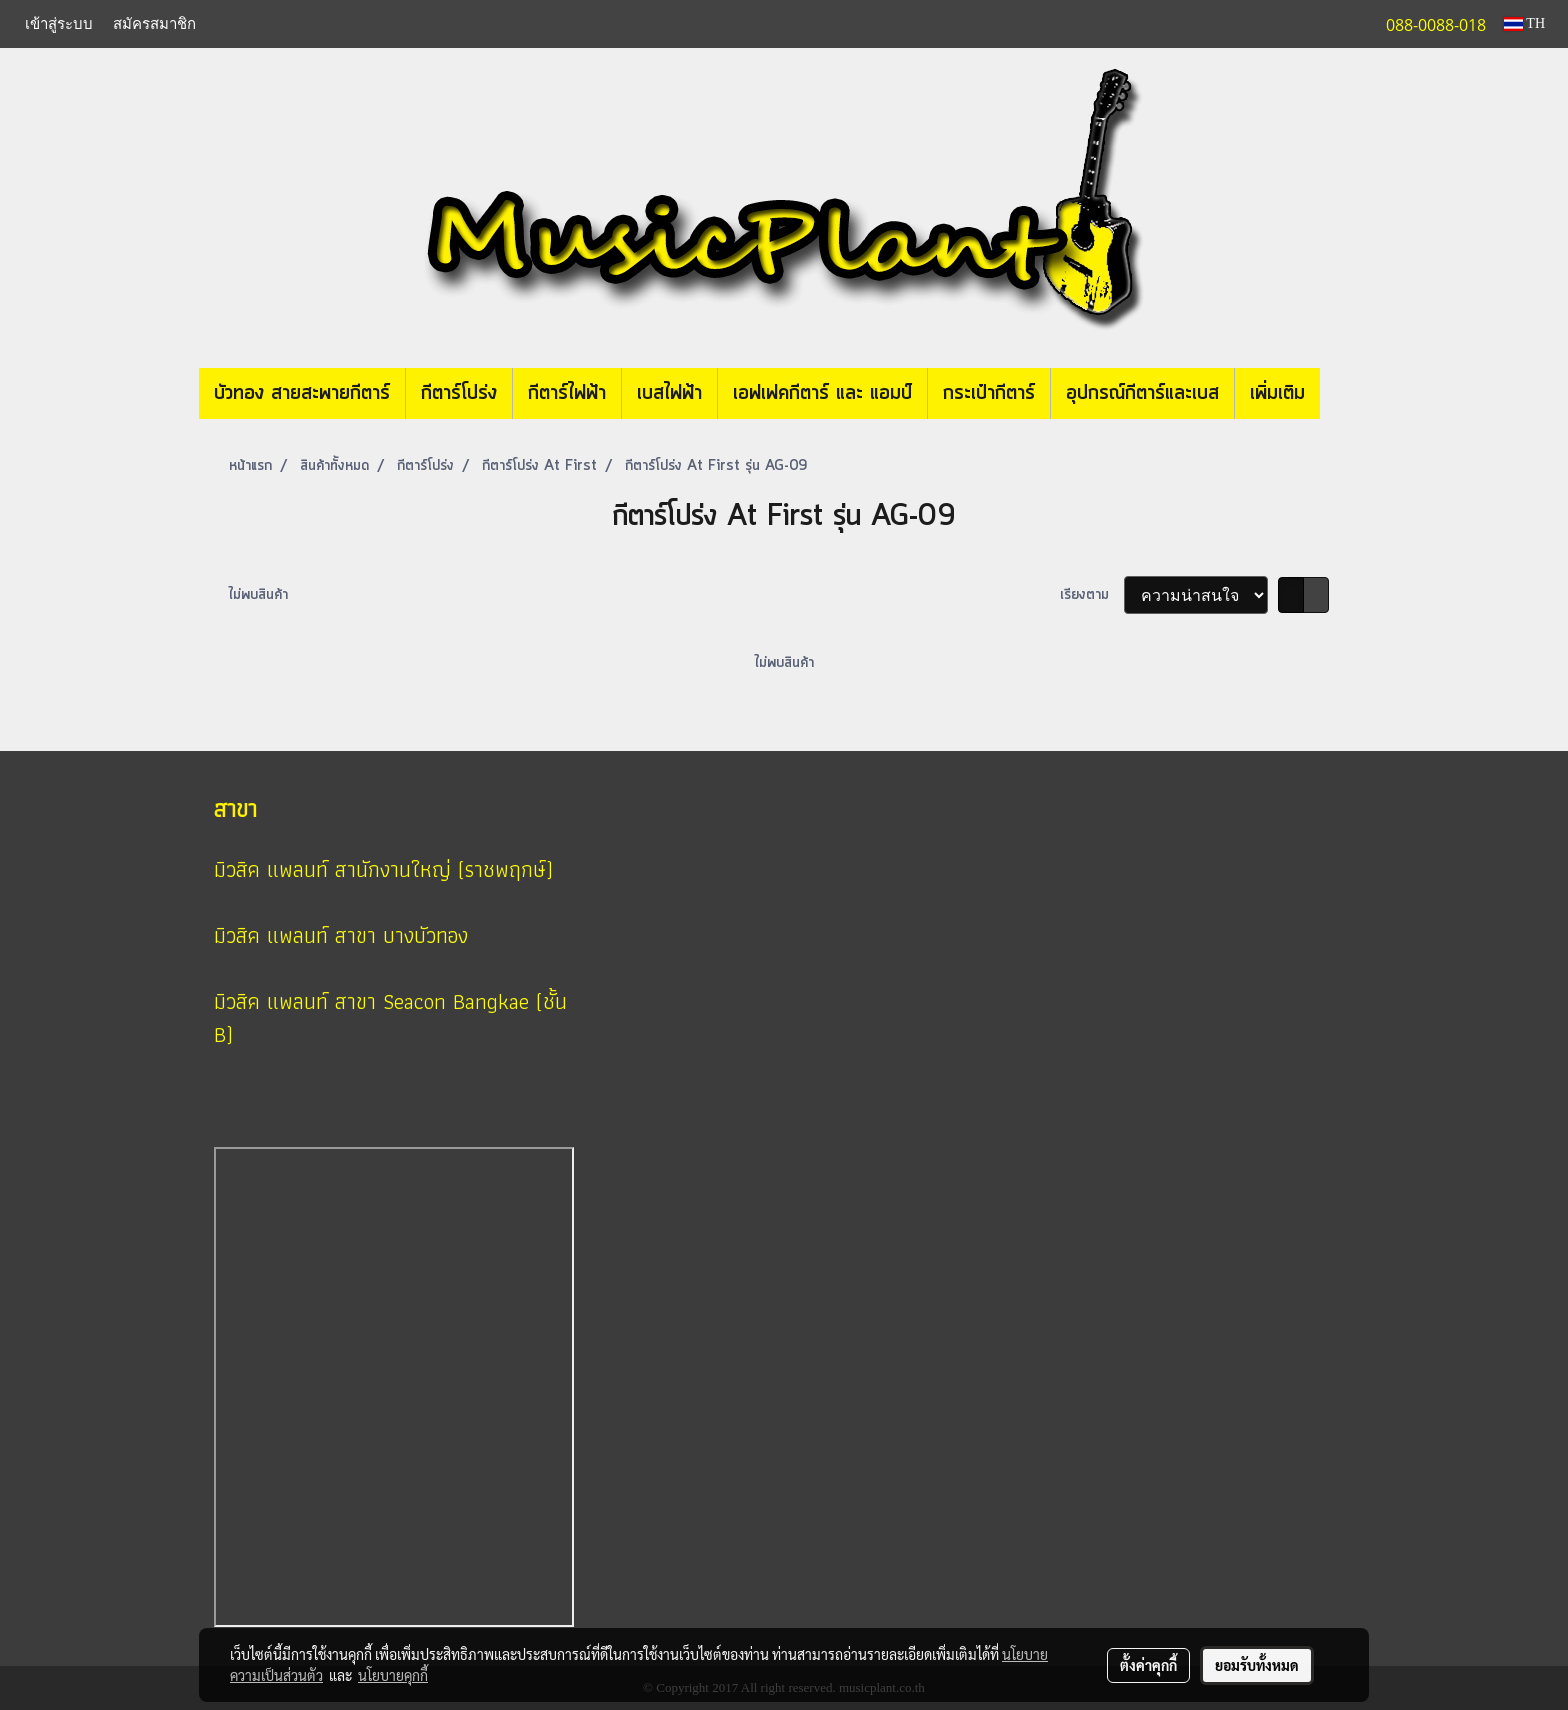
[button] (1350, 394)
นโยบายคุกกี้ (393, 1675)
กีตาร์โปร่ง (459, 393)
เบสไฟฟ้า (669, 393)
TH (1524, 23)
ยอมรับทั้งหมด (1257, 1665)
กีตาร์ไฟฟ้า (567, 393)
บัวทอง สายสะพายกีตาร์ (302, 393)
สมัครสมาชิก (154, 24)
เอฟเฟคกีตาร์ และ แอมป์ (822, 393)
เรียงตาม (1092, 595)
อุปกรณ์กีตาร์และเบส (1142, 393)
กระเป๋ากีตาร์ (989, 393)
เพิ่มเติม (1277, 393)
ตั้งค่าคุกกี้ (1148, 1665)
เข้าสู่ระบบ (59, 24)
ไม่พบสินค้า (258, 595)
